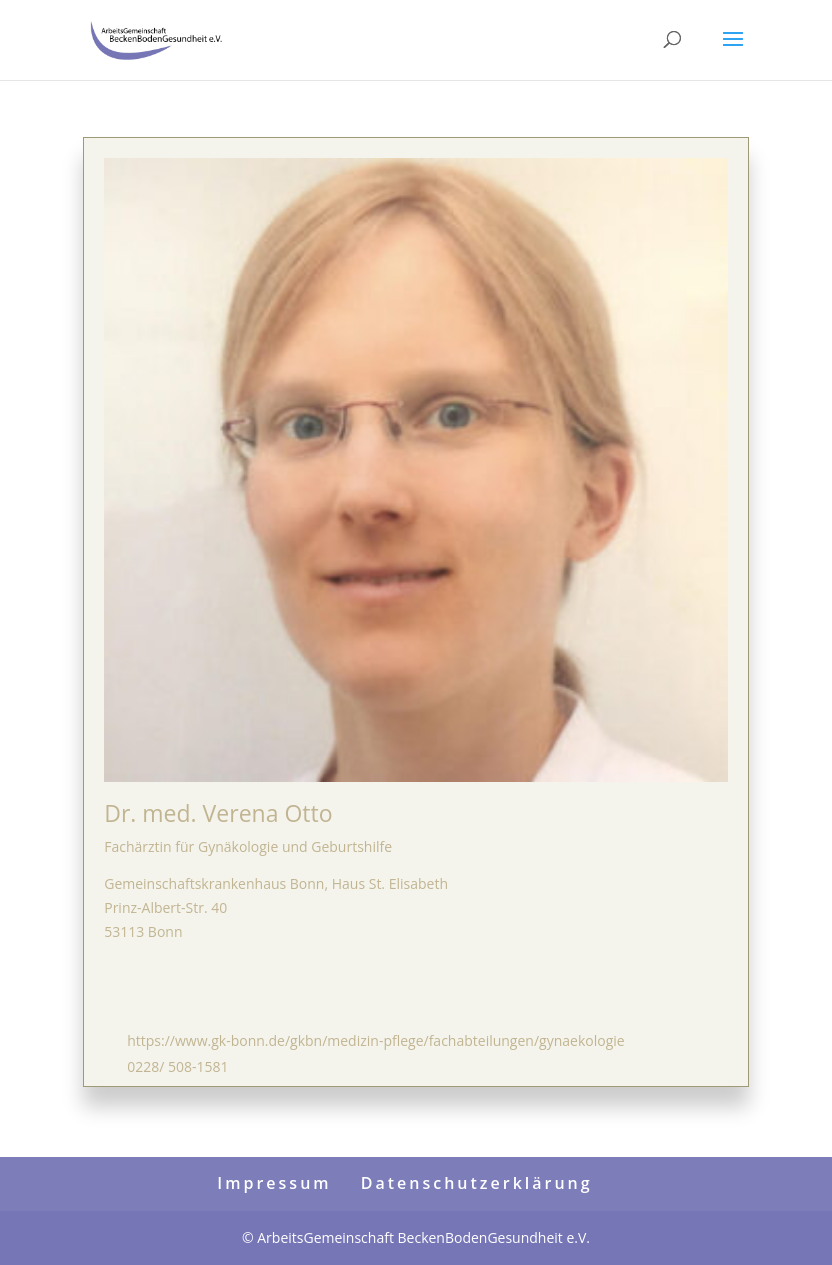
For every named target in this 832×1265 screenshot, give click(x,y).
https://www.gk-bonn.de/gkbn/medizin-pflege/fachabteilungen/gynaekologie (375, 1040)
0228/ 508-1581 (177, 1066)
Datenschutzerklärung (477, 1183)
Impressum (274, 1183)
